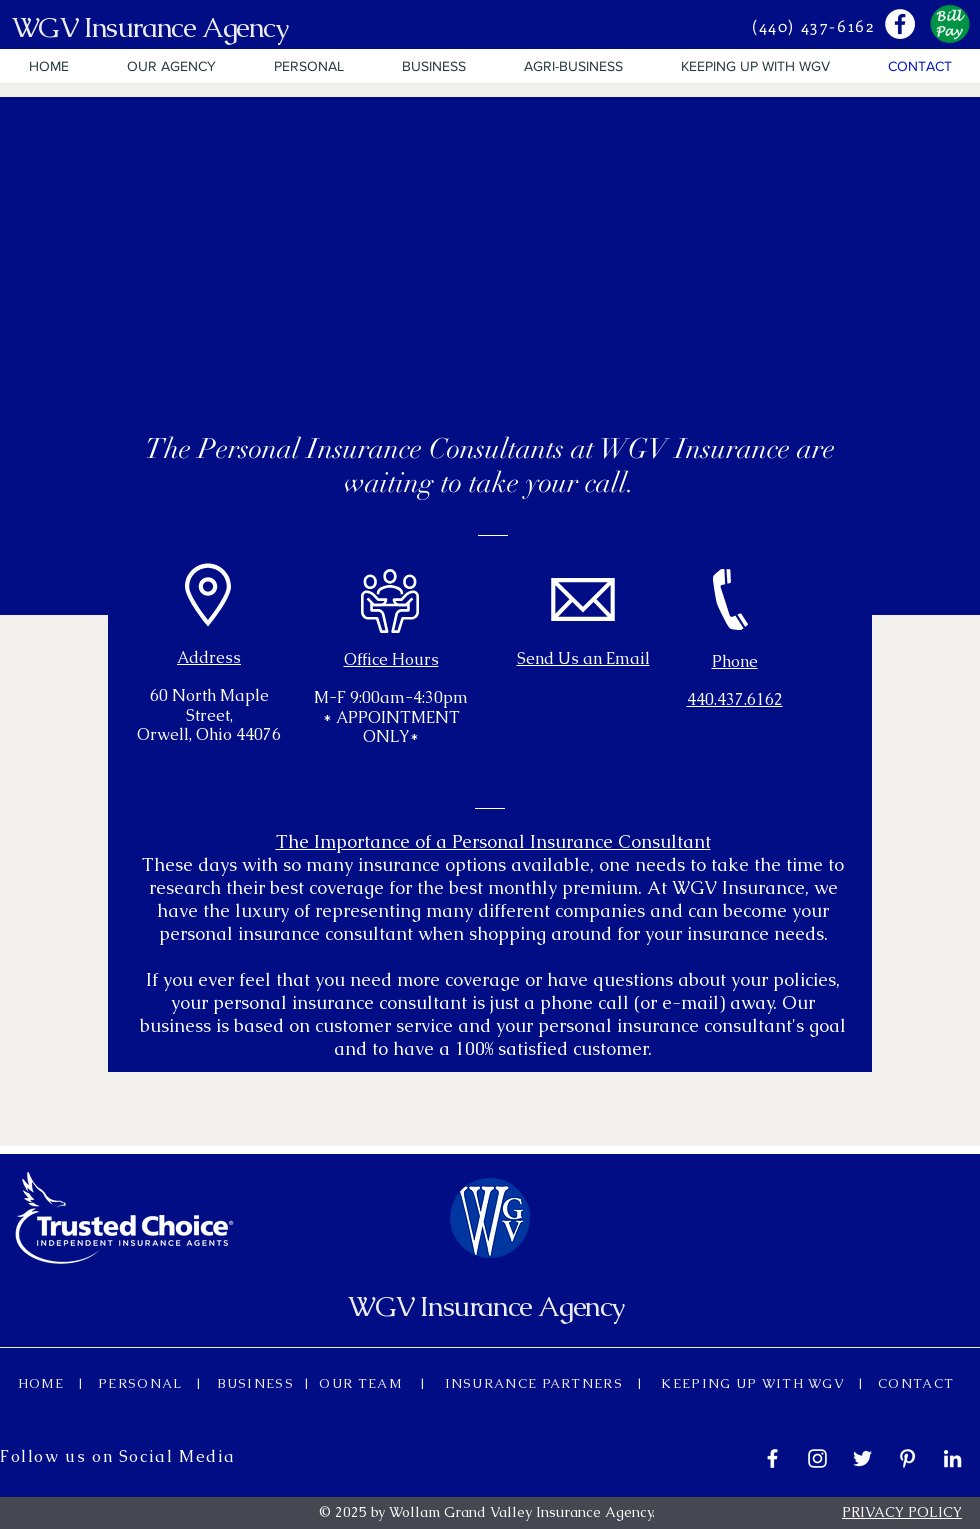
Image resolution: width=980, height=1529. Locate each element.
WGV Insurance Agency (150, 27)
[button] (171, 66)
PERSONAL (145, 1383)
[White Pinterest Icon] (907, 1458)
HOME (47, 1383)
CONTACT (909, 1383)
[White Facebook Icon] (772, 1458)
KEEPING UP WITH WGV (757, 1383)
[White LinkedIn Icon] (952, 1458)
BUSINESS (257, 1383)
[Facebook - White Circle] (900, 24)
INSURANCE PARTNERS (534, 1383)
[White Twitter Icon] (862, 1458)
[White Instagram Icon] (817, 1458)
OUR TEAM (367, 1383)
